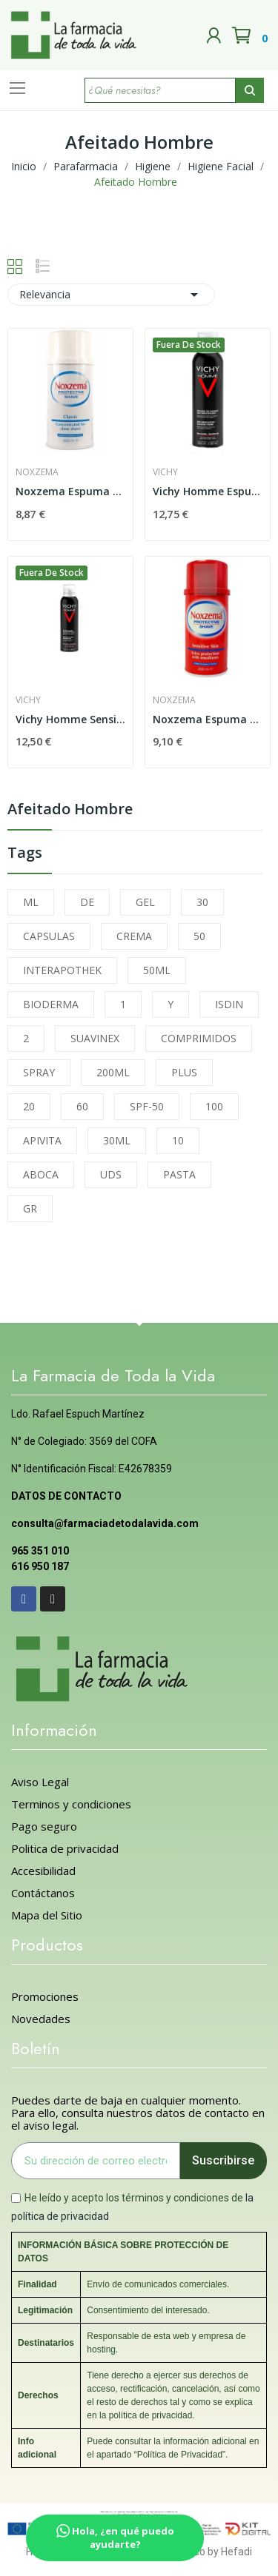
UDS (111, 1174)
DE (87, 902)
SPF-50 (147, 1106)
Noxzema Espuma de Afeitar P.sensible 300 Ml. (207, 719)
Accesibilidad (43, 1871)
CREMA (134, 936)
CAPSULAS (49, 936)
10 (178, 1140)
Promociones (45, 1996)
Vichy (165, 472)
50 (199, 936)
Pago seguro (44, 1826)
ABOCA (41, 1174)
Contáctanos (43, 1893)
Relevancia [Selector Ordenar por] (111, 294)
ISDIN (229, 1004)
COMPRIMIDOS (198, 1038)
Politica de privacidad (65, 1848)
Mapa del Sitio (46, 1915)
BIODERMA (51, 1004)
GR (30, 1208)
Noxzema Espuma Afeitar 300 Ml (70, 491)
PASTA (179, 1174)
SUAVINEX (94, 1038)
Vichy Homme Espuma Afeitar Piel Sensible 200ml (207, 491)
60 (82, 1106)
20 (29, 1106)
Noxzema (37, 472)
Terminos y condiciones (71, 1804)
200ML (113, 1072)
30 (202, 902)
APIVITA (42, 1140)
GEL (145, 902)
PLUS (184, 1072)
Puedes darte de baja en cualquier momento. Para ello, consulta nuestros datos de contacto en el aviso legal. (138, 2113)
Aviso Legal (40, 1782)
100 (214, 1106)
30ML (116, 1140)
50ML (157, 970)
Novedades (40, 2019)
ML (31, 902)
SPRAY (39, 1072)
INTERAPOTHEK (62, 970)
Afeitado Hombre (70, 810)
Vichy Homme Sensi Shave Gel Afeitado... (70, 719)
